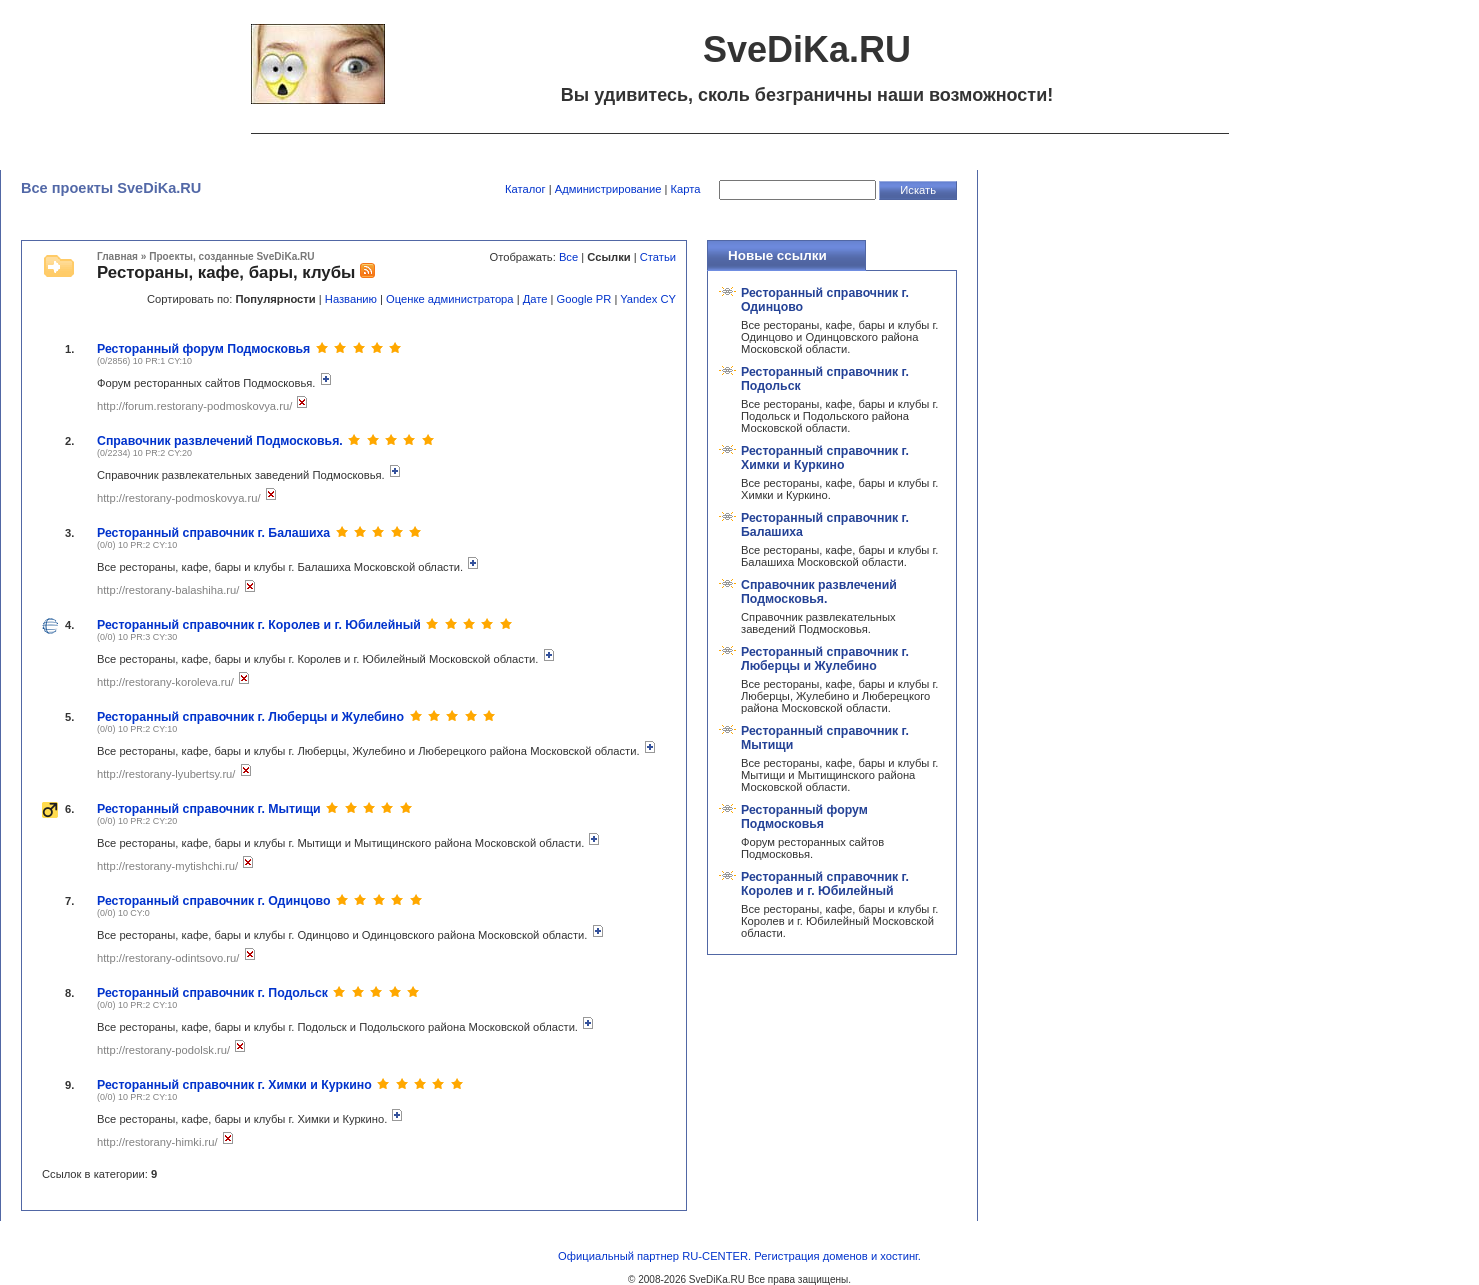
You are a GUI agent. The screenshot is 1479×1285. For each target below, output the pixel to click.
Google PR (584, 299)
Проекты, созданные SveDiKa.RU (231, 256)
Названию (351, 299)
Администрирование (608, 189)
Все (568, 257)
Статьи (658, 257)
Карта (686, 189)
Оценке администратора (449, 299)
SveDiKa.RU (717, 1279)
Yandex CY (648, 299)
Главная (117, 256)
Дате (535, 299)
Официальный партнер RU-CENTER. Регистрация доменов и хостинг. (739, 1256)
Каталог (525, 189)
